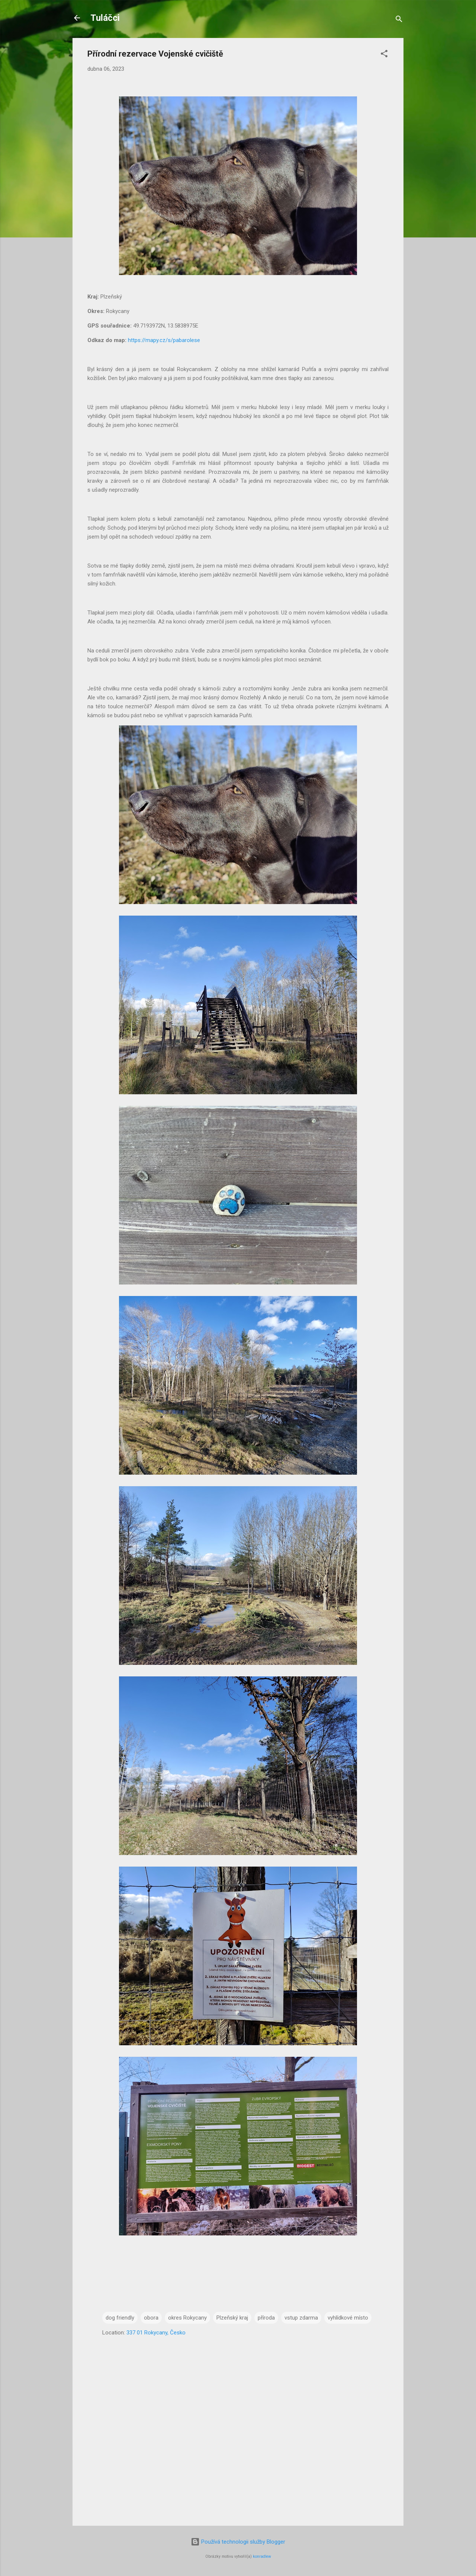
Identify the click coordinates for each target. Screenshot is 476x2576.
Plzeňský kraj (232, 2317)
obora (151, 2317)
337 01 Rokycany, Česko (156, 2332)
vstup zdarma (301, 2317)
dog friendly (120, 2317)
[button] (384, 55)
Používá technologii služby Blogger (238, 2541)
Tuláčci (105, 18)
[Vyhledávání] (399, 20)
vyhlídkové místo (348, 2317)
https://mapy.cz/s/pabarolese (164, 340)
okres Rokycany (187, 2317)
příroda (266, 2317)
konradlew (262, 2556)
